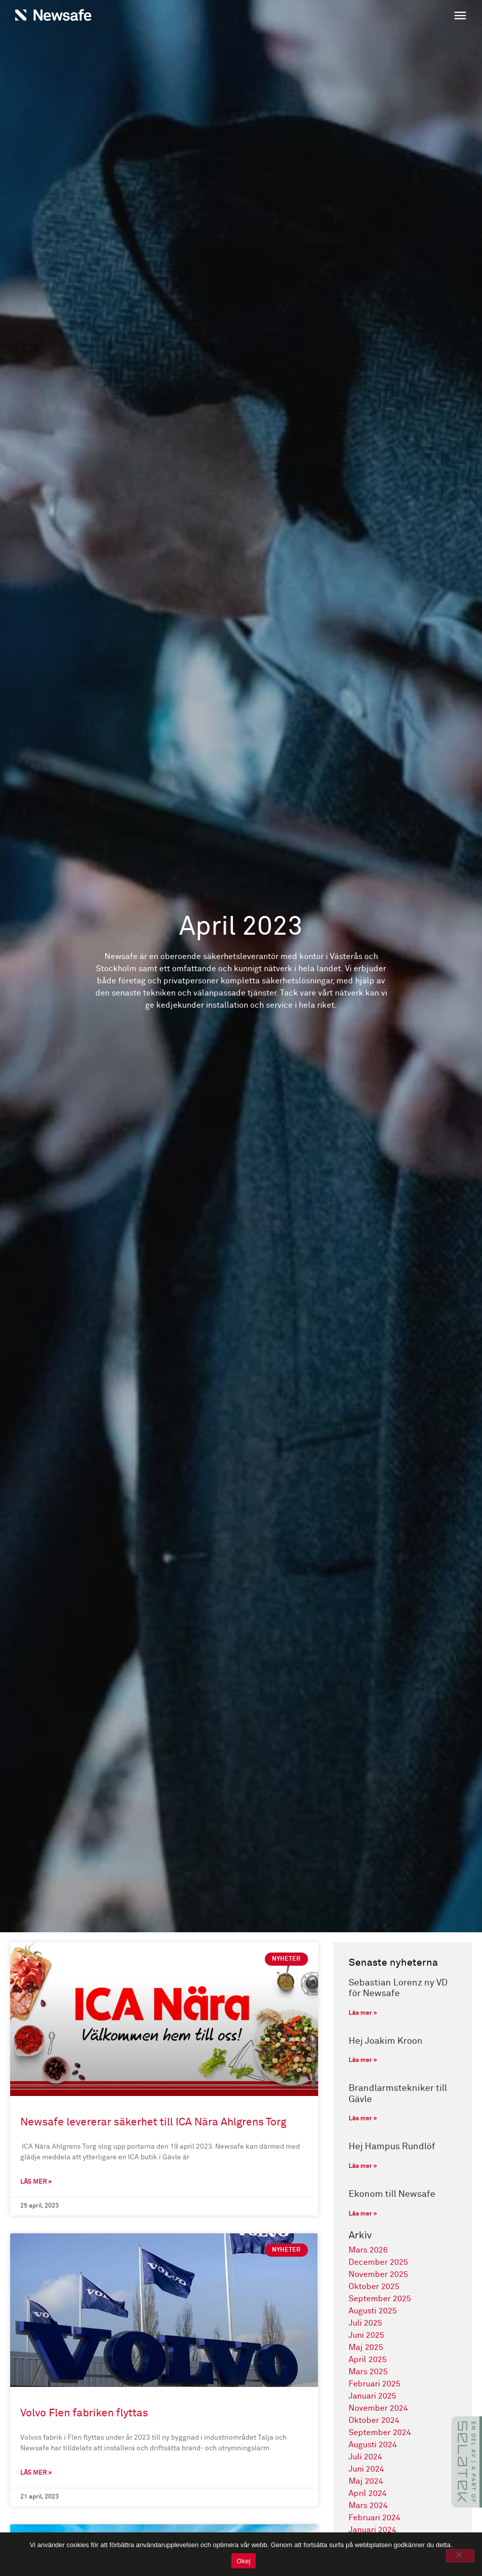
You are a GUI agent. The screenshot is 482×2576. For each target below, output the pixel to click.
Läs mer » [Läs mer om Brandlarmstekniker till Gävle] (363, 2119)
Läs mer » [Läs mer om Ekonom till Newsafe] (363, 2214)
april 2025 (368, 2360)
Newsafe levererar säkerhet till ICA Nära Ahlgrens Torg (153, 2122)
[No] (460, 2555)
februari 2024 (374, 2518)
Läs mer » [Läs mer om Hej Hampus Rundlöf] (363, 2166)
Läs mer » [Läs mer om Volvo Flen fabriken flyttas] (36, 2474)
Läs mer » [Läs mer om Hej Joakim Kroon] (363, 2060)
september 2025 (380, 2299)
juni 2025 (366, 2335)
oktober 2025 (374, 2287)
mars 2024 (368, 2505)
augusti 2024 (373, 2445)
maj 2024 (366, 2481)
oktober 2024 (374, 2420)
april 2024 (368, 2493)
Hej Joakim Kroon (386, 2041)
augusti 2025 (373, 2311)
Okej (243, 2561)
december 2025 (378, 2262)
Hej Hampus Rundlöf (392, 2146)
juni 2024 (366, 2469)
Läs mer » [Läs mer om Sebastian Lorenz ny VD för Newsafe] (363, 2013)
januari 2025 (372, 2396)
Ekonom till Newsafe (392, 2194)
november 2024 (378, 2408)
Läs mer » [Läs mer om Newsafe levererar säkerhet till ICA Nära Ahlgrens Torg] (36, 2183)
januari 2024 (372, 2530)
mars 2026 (368, 2250)
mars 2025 (368, 2372)
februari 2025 (374, 2384)
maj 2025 (366, 2347)
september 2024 (380, 2432)
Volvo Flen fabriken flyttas (84, 2414)
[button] (356, 16)
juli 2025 (365, 2323)
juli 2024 (365, 2457)
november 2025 (378, 2274)
